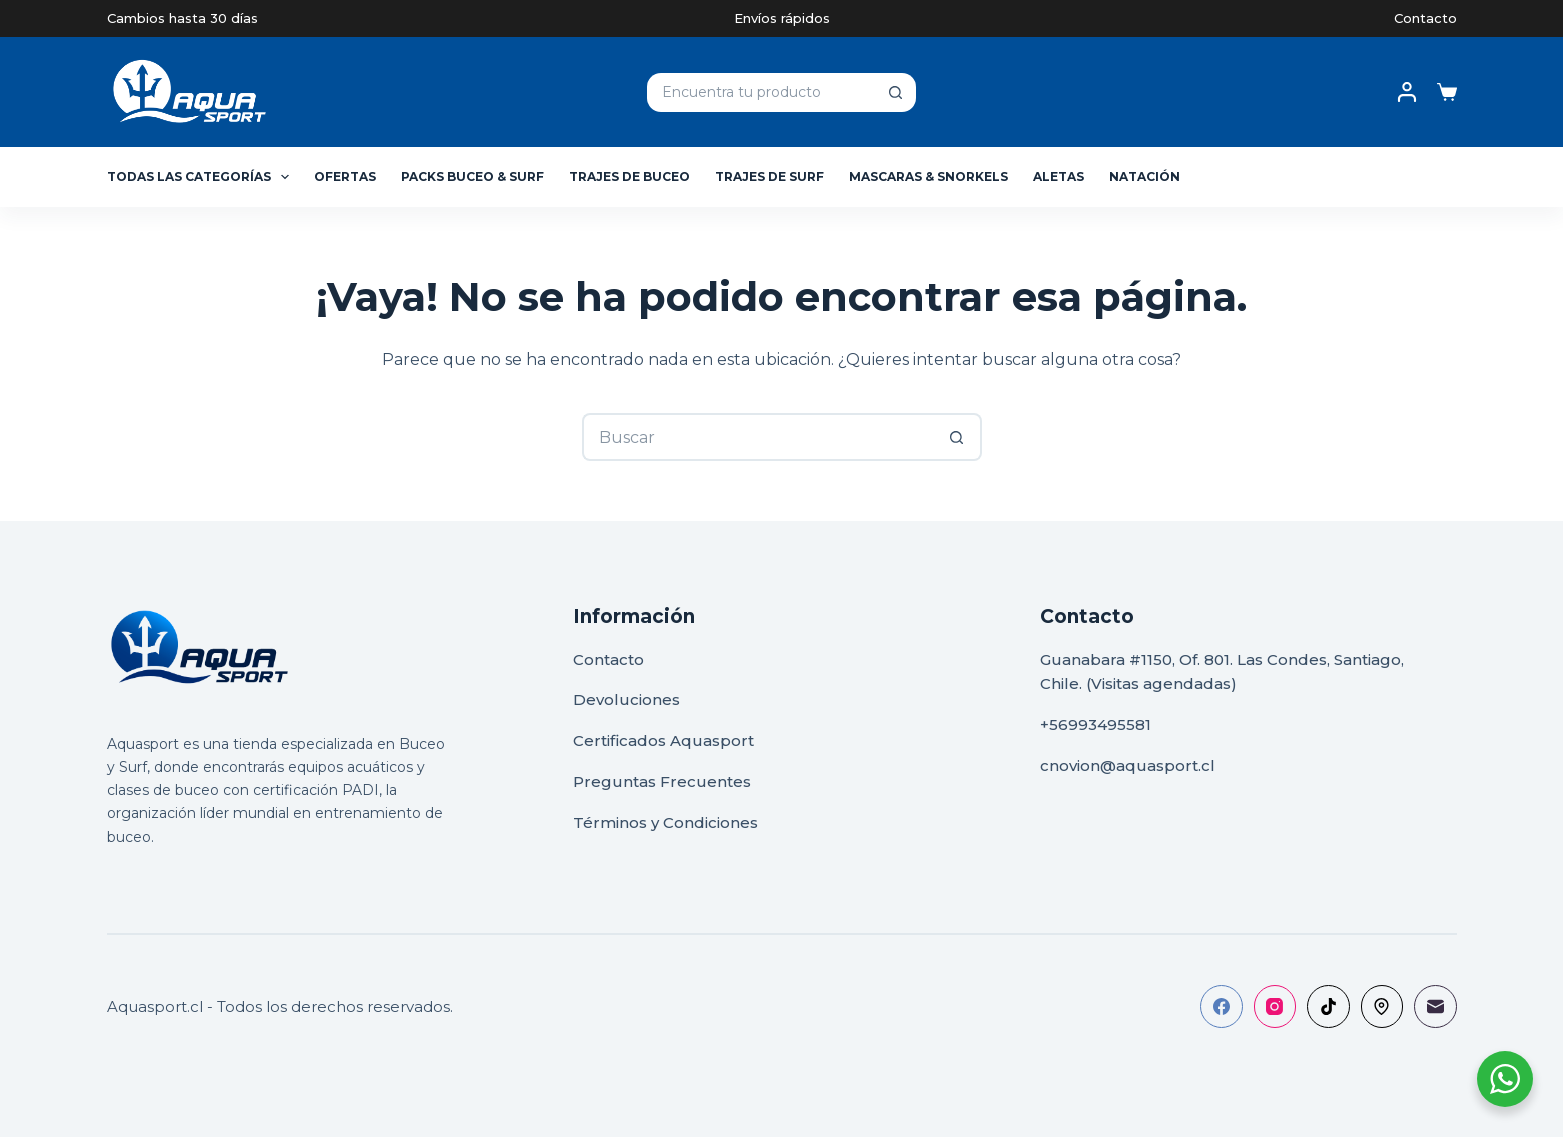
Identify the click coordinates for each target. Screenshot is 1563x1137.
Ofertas (345, 176)
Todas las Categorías (202, 177)
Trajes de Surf (769, 176)
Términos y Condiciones (665, 822)
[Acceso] (1407, 92)
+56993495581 (1095, 724)
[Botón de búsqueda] (896, 92)
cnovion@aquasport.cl (1127, 765)
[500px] (1382, 1006)
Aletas (1058, 176)
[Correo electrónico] (1435, 1006)
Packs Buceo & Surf (472, 176)
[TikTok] (1328, 1006)
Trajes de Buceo (629, 176)
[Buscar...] (760, 92)
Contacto (1425, 18)
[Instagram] (1275, 1006)
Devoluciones (626, 699)
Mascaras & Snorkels (928, 176)
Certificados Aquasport (663, 740)
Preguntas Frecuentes (662, 781)
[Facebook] (1221, 1006)
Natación (1144, 176)
